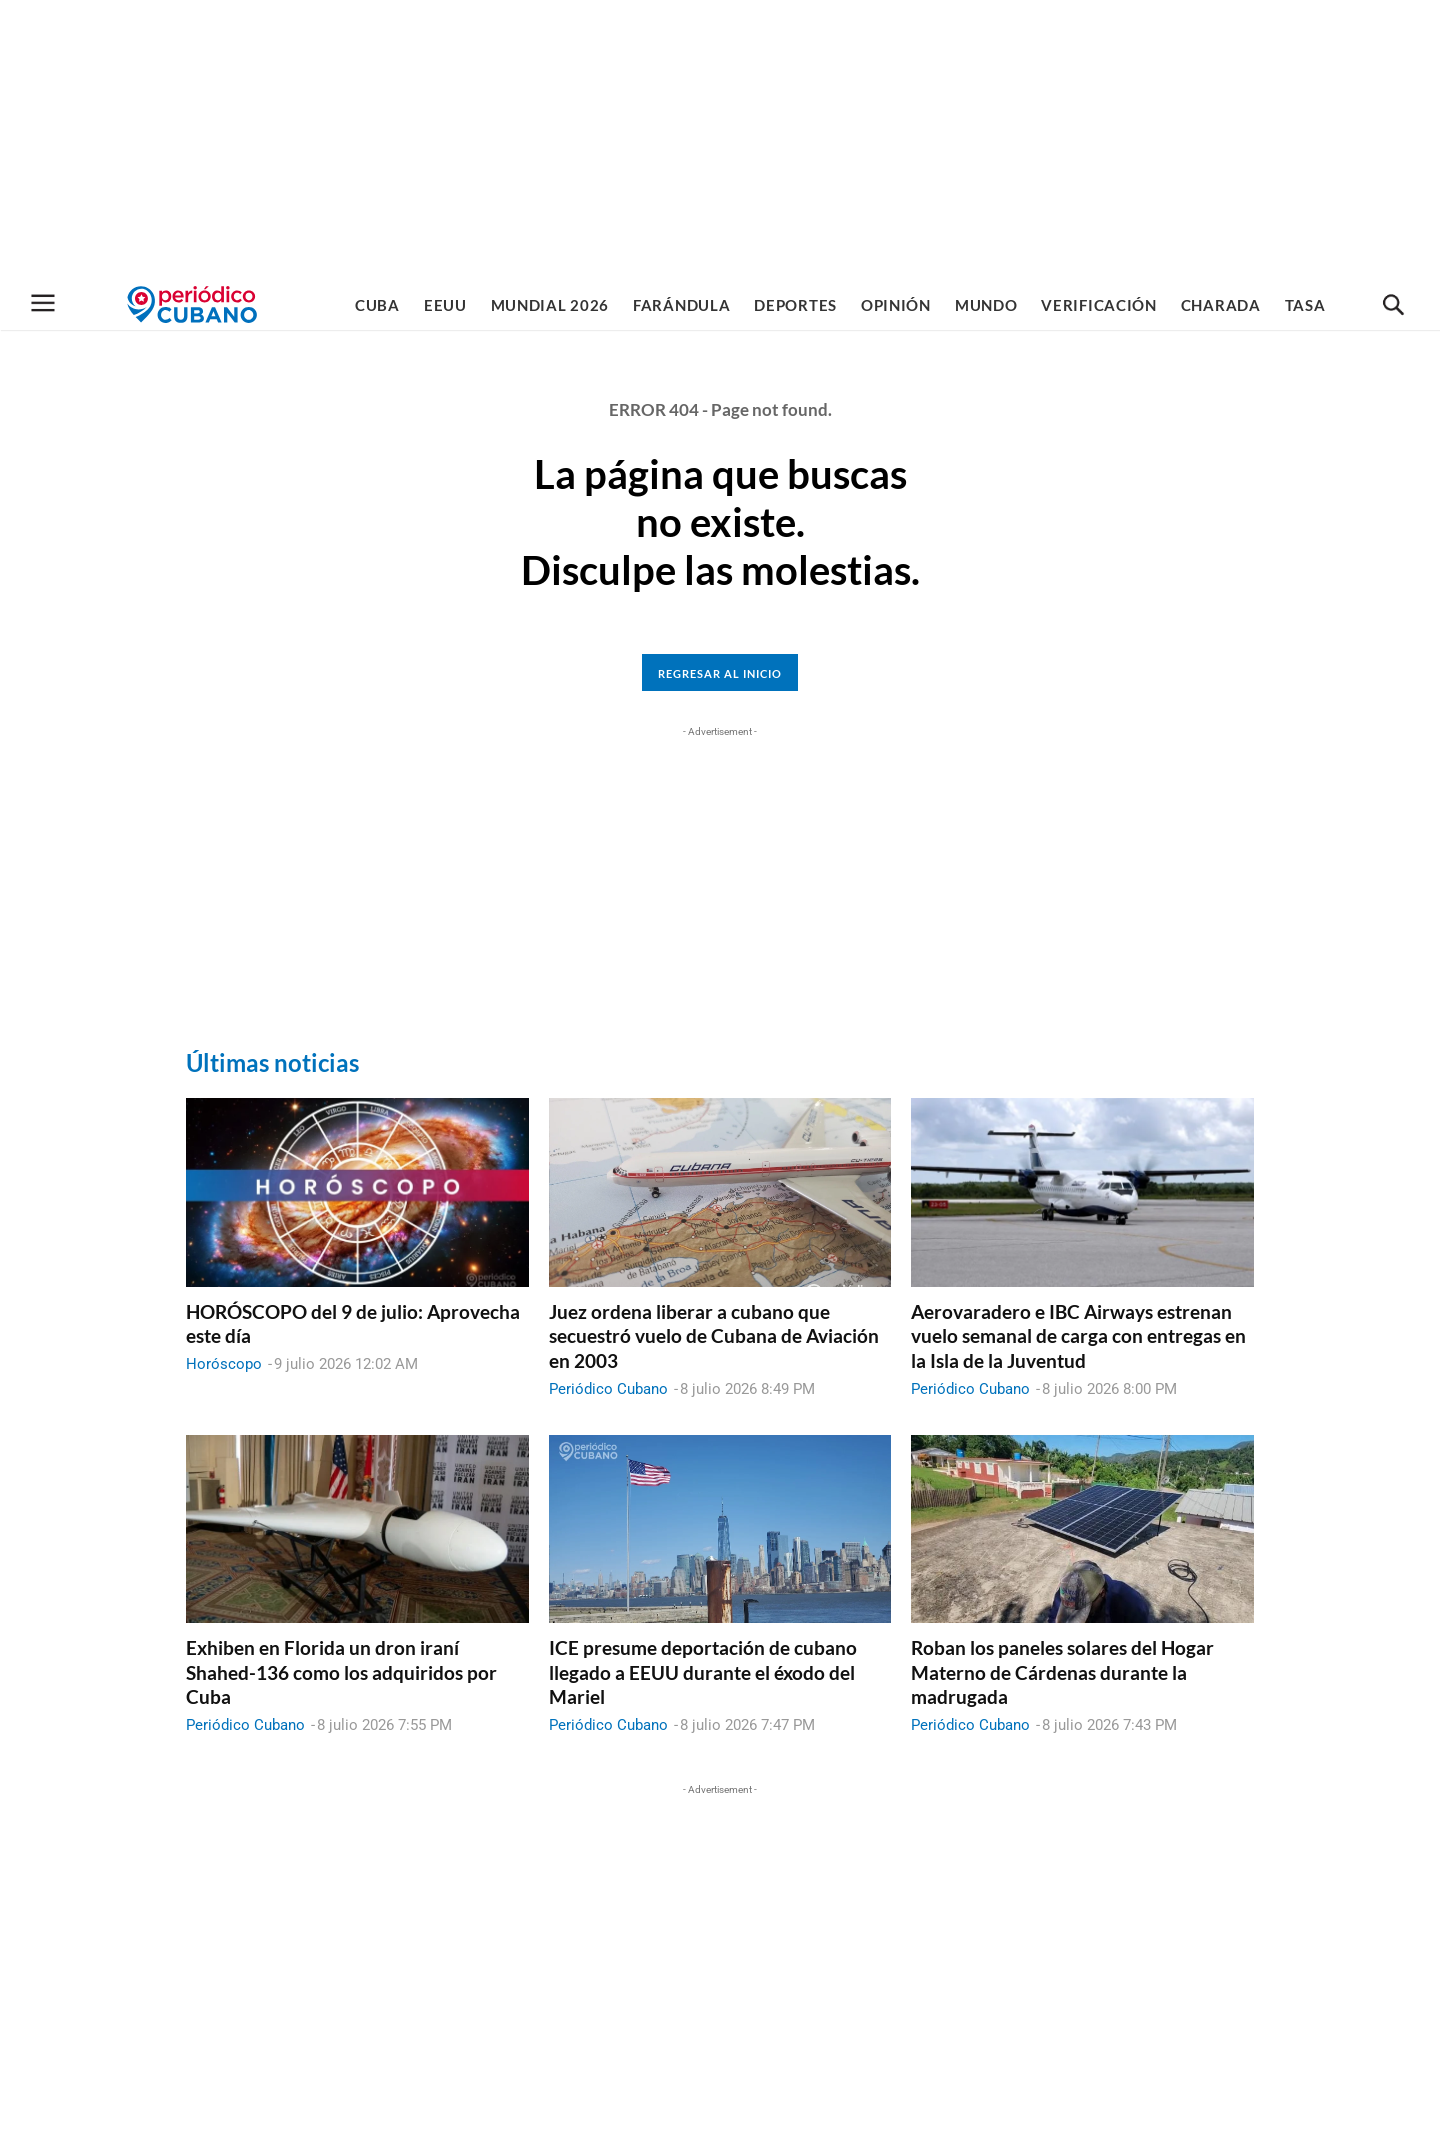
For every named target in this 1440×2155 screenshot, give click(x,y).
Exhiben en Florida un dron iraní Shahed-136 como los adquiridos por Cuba (341, 1672)
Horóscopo (224, 1364)
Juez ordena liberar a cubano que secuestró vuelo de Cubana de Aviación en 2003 (714, 1336)
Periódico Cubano (608, 1389)
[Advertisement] (720, 140)
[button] (1393, 306)
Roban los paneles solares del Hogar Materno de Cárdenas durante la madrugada (1062, 1672)
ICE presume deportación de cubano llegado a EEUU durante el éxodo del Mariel (703, 1672)
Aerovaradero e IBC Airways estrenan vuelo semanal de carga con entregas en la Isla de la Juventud (1078, 1336)
